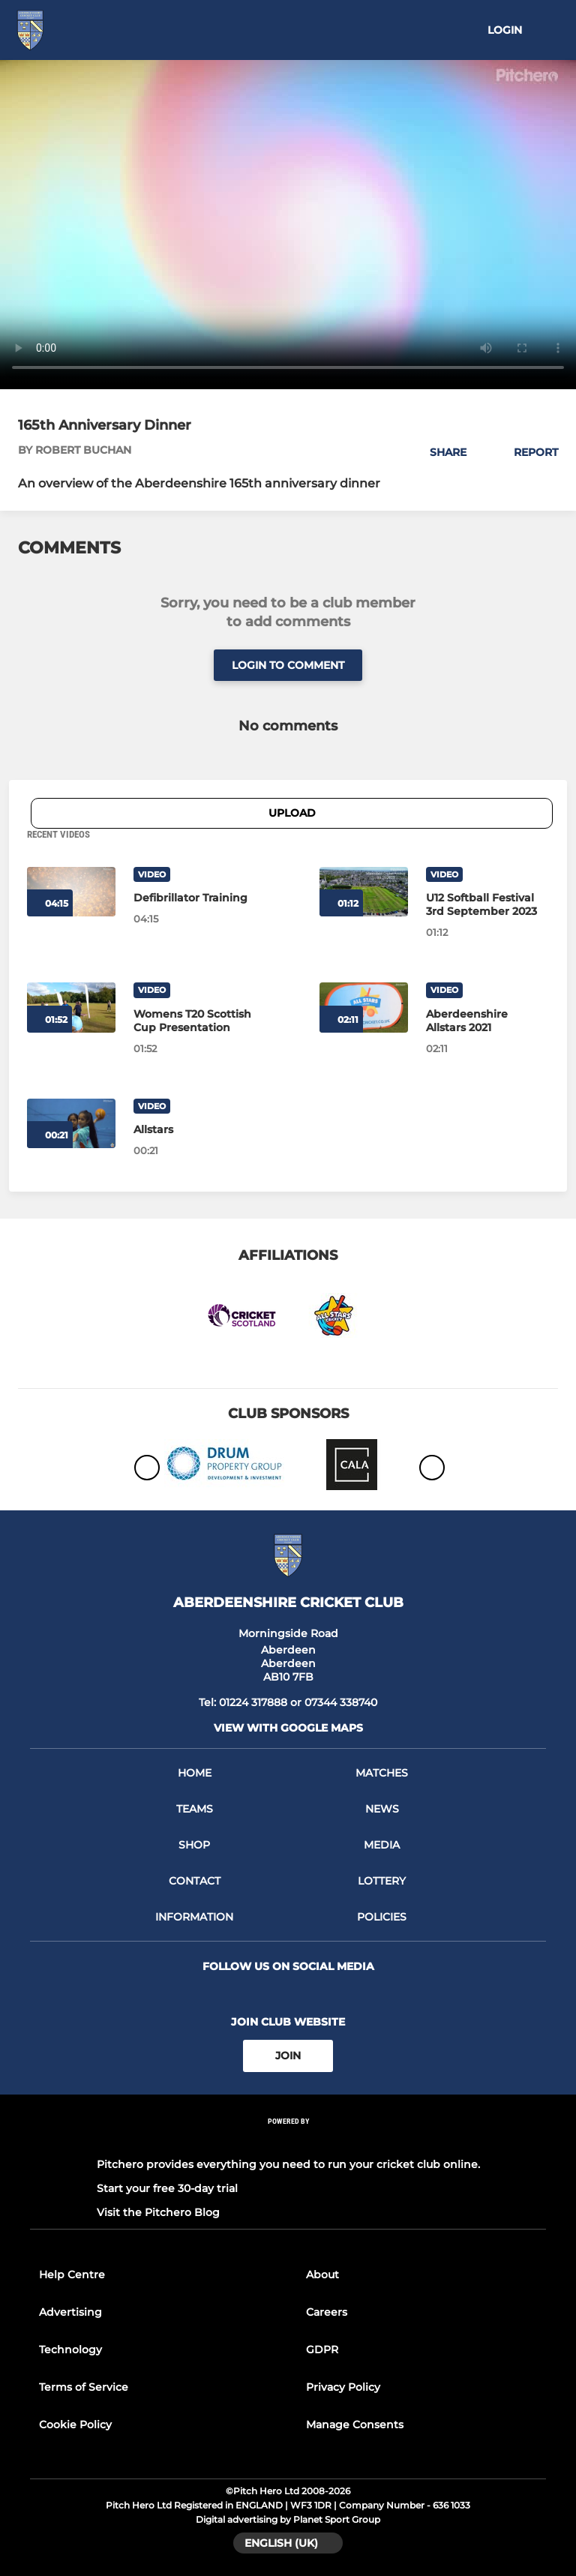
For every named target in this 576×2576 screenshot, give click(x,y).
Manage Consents (355, 2424)
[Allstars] (195, 1129)
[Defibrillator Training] (195, 897)
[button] (439, 452)
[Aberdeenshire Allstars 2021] (364, 1007)
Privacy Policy (343, 2387)
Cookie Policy (75, 2424)
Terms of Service (83, 2387)
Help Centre (72, 2274)
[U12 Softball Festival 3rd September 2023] (364, 891)
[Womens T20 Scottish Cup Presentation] (195, 1020)
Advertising (70, 2312)
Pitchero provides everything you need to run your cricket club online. (288, 2164)
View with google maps (288, 1728)
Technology (70, 2349)
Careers (326, 2312)
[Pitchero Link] (288, 2141)
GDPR (322, 2349)
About (322, 2274)
